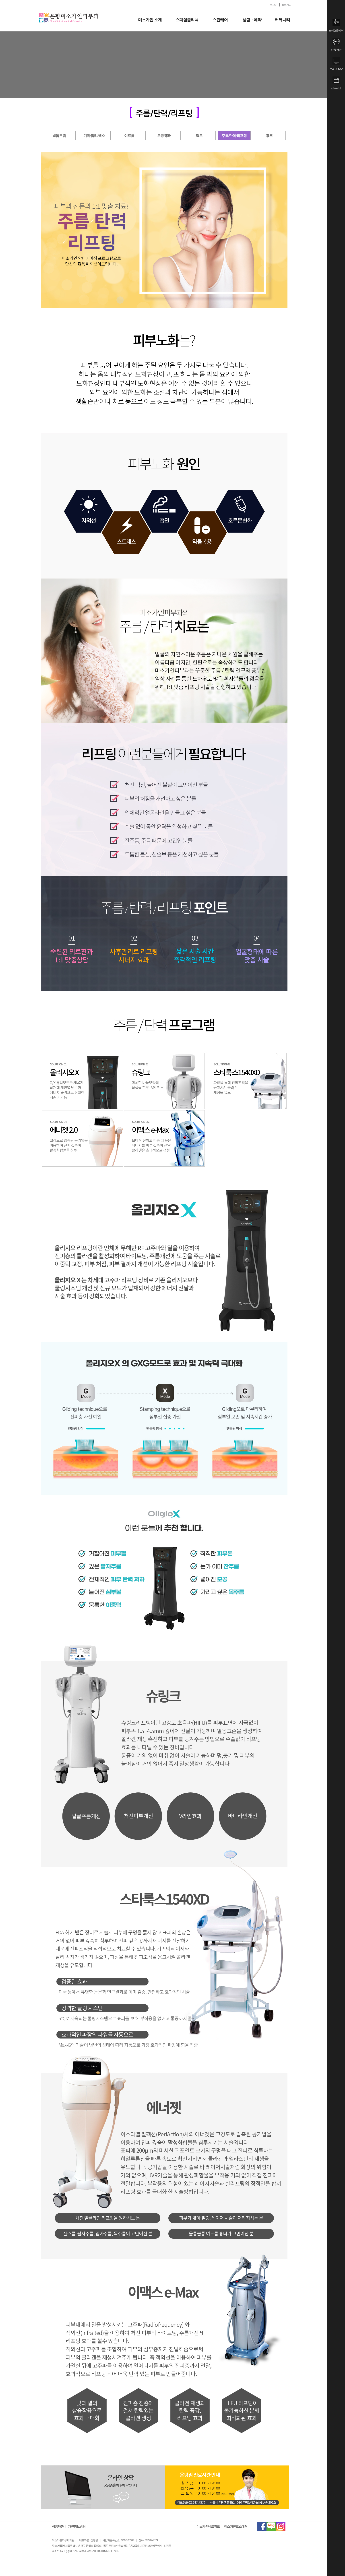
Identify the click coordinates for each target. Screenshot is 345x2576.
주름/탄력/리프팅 (234, 136)
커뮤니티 (282, 20)
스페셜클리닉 (187, 20)
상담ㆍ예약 (251, 20)
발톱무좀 (59, 136)
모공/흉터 (164, 136)
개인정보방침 (76, 2526)
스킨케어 (220, 20)
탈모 (199, 136)
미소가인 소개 (150, 20)
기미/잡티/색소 (94, 136)
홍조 (269, 136)
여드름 (129, 136)
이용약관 (58, 2526)
